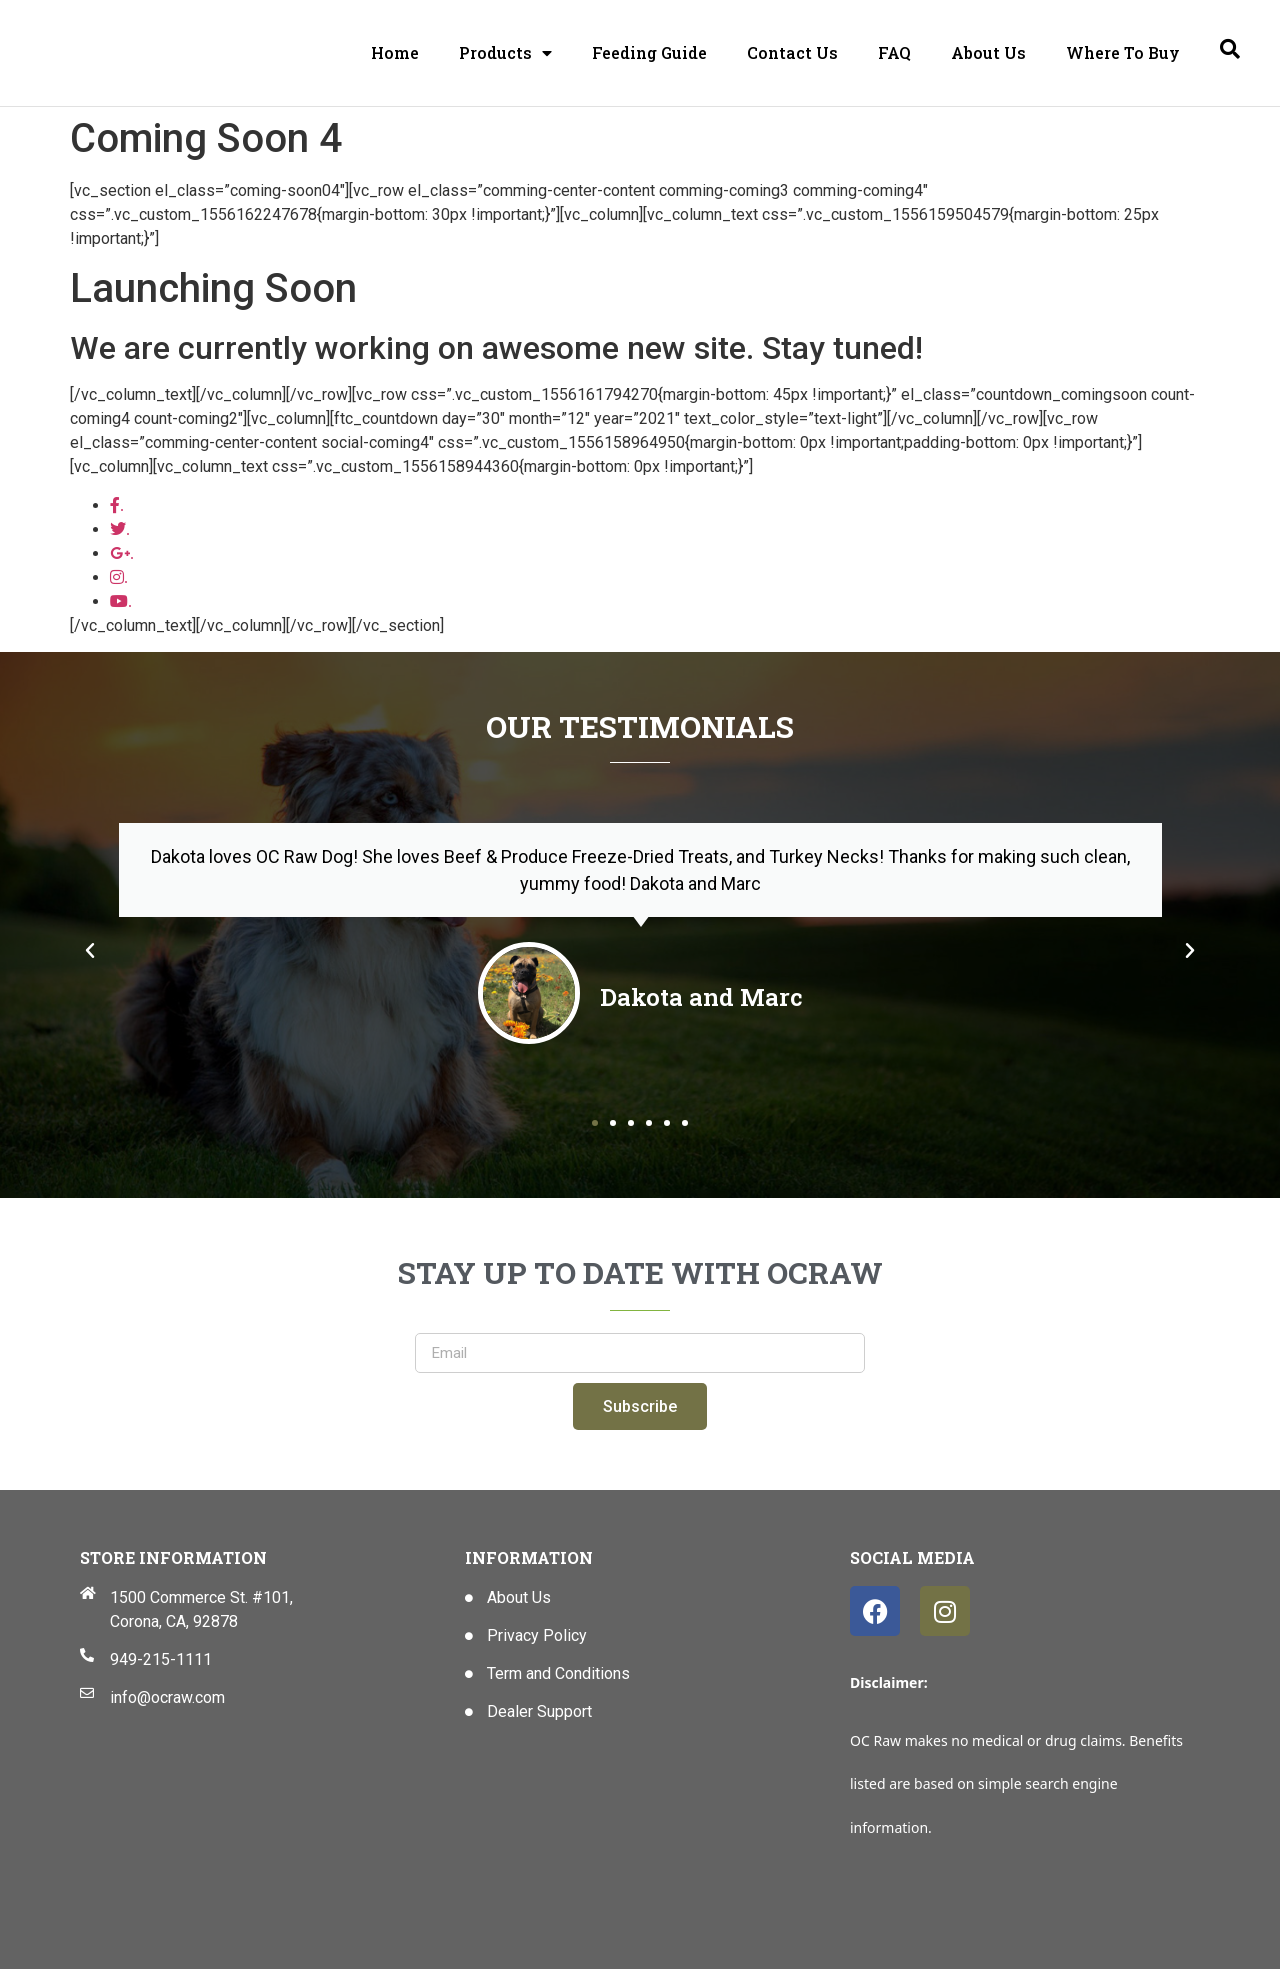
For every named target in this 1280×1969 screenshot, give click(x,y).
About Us (988, 52)
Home (395, 52)
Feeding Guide (649, 52)
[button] (90, 951)
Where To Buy (1123, 52)
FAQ (894, 52)
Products (505, 53)
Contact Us (792, 52)
